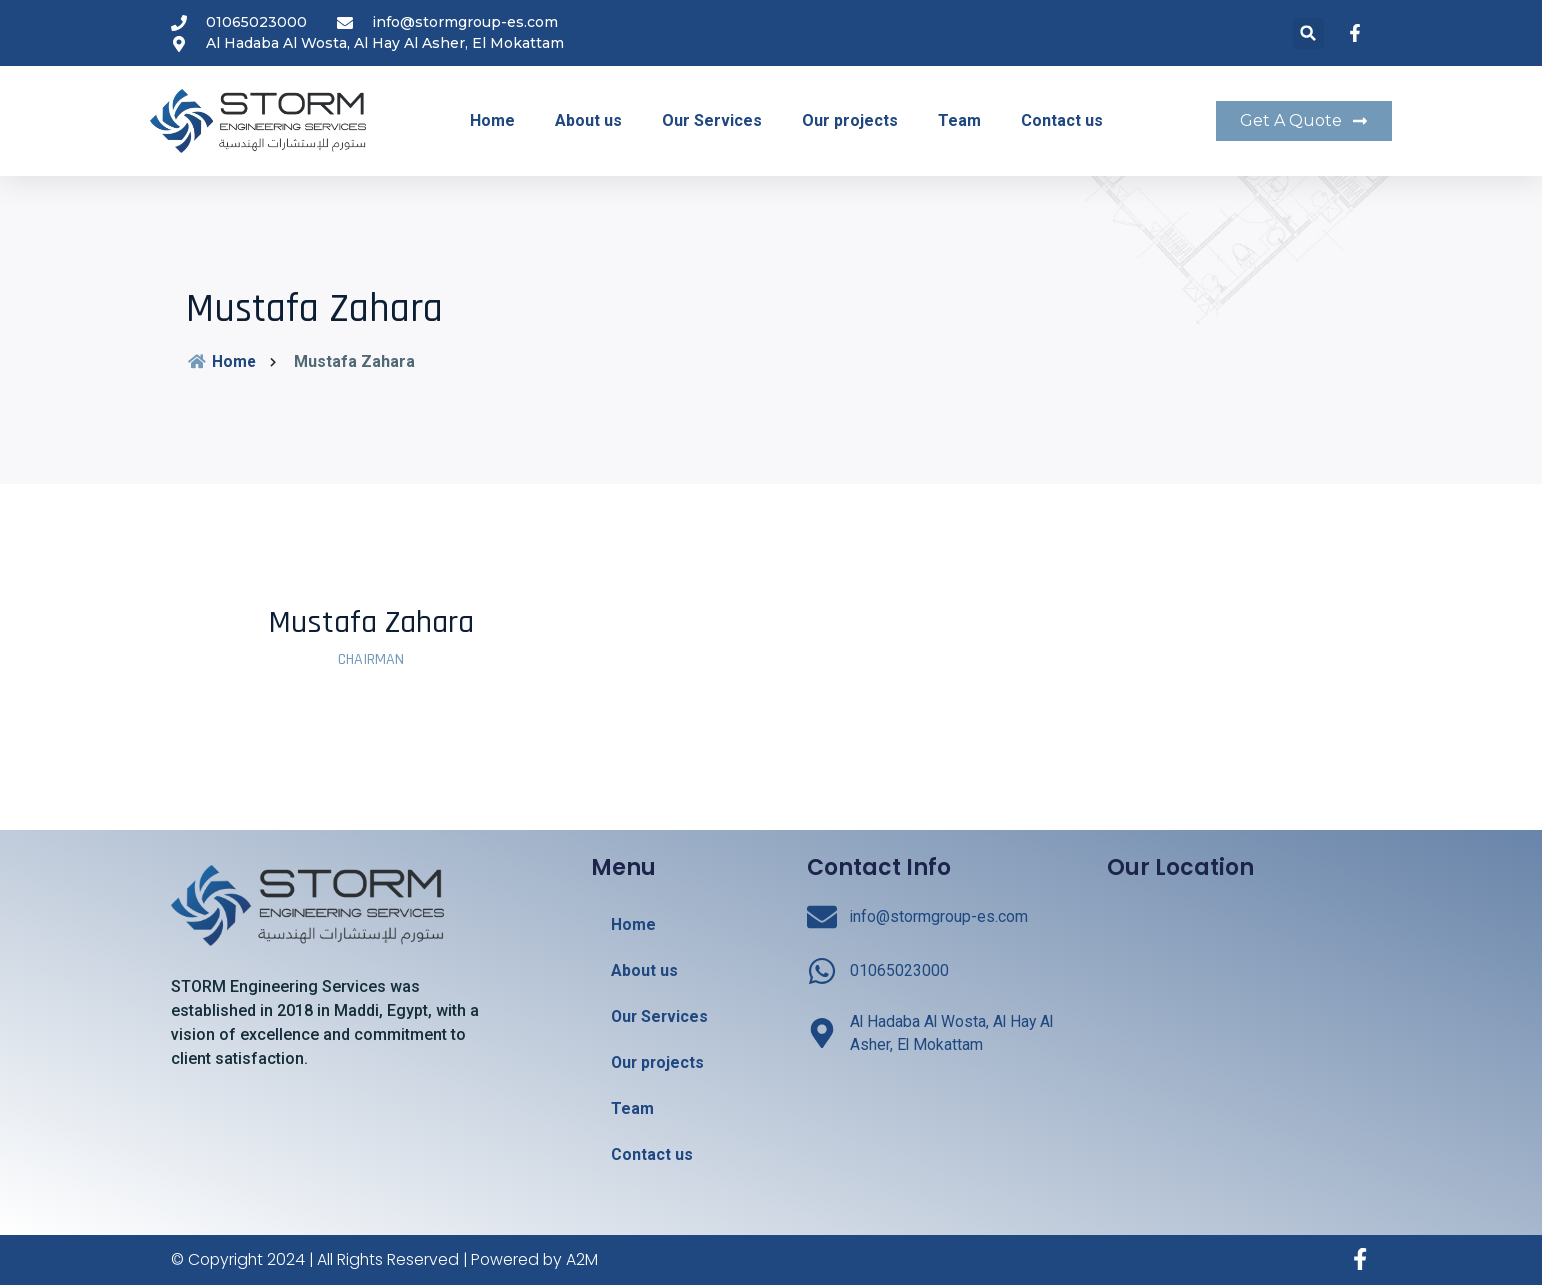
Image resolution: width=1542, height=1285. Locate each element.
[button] (1308, 33)
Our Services (712, 120)
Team (959, 120)
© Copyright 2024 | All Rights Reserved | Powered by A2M (388, 1259)
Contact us (1062, 120)
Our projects (850, 120)
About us (588, 120)
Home (492, 120)
